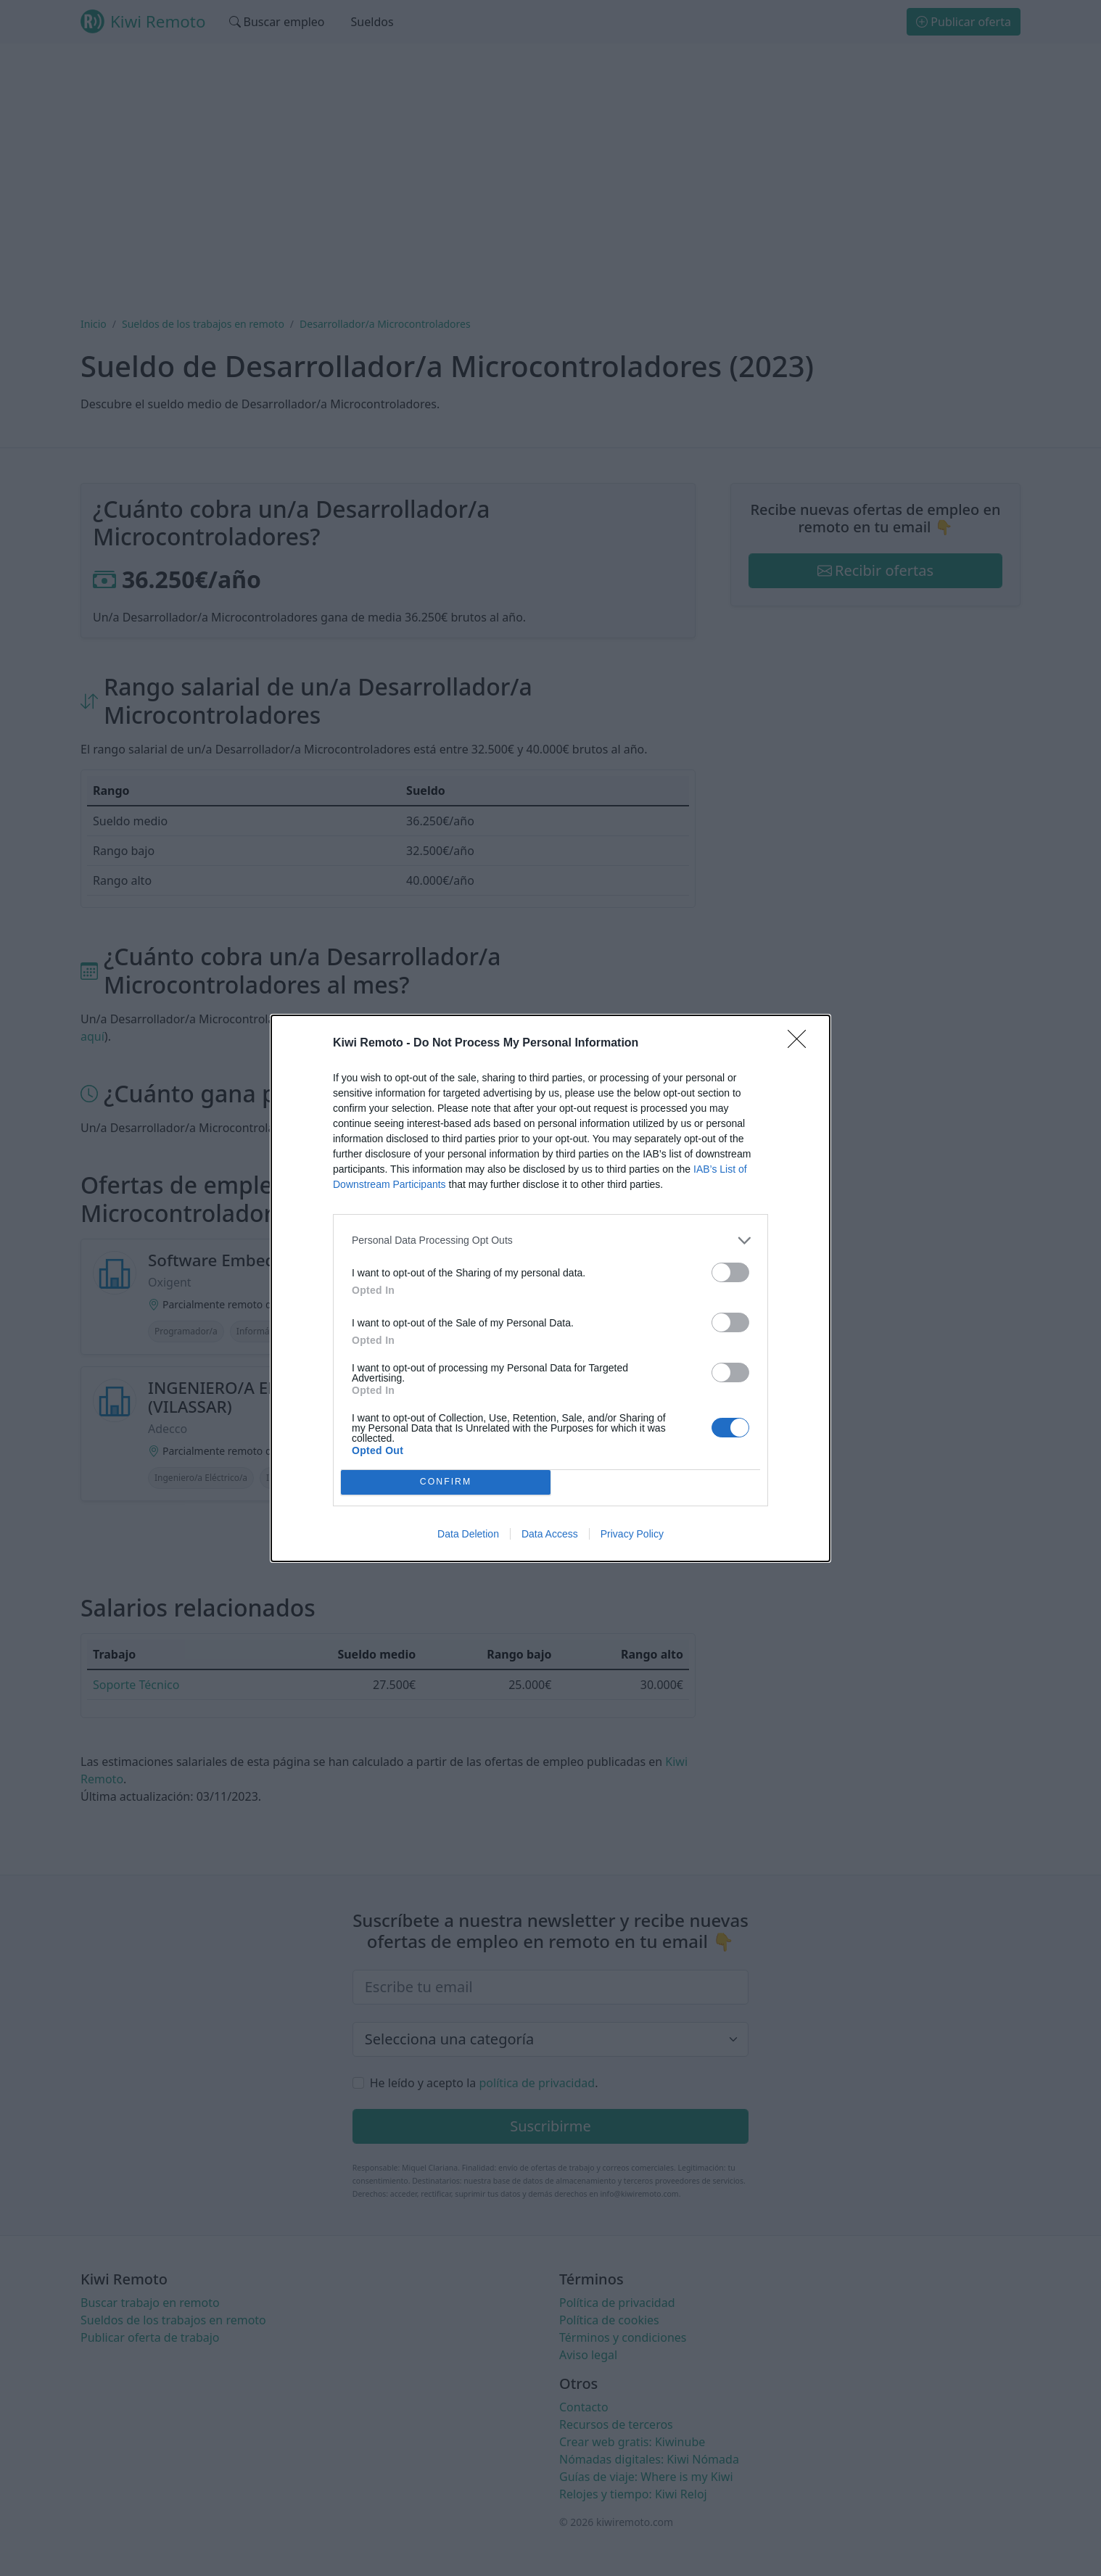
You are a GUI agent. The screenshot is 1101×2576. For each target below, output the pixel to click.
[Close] (801, 1043)
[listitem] (550, 1240)
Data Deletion (468, 1534)
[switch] (730, 1272)
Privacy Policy (632, 1534)
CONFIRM (445, 1482)
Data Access (549, 1534)
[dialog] (550, 1288)
